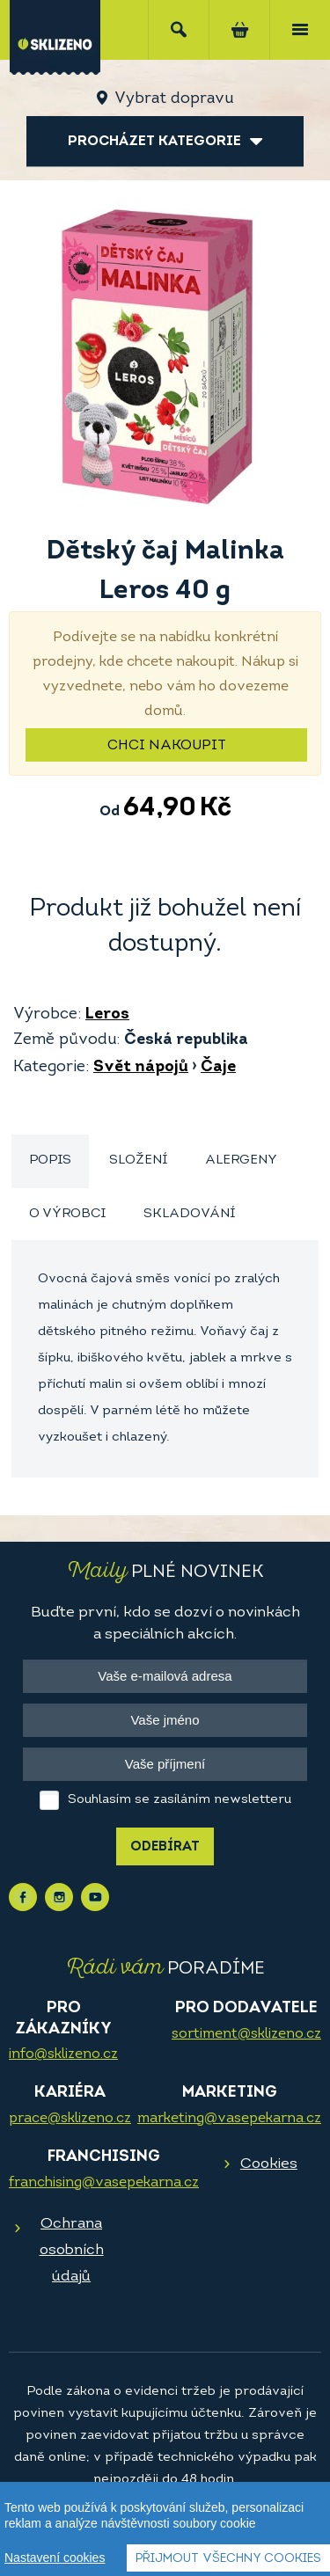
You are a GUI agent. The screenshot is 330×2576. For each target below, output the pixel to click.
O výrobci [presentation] (67, 1214)
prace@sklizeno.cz (70, 2119)
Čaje (218, 1067)
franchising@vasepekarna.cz (104, 2183)
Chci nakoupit (166, 746)
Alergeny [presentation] (241, 1160)
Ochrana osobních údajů (72, 2250)
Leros (107, 1014)
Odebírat (165, 1847)
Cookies (268, 2163)
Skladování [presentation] (189, 1214)
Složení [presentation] (138, 1160)
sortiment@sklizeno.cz (246, 2034)
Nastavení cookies (54, 2558)
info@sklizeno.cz (63, 2054)
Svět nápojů (140, 1067)
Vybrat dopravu (173, 99)
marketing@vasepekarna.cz (229, 2119)
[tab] (50, 1161)
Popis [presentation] (50, 1160)
